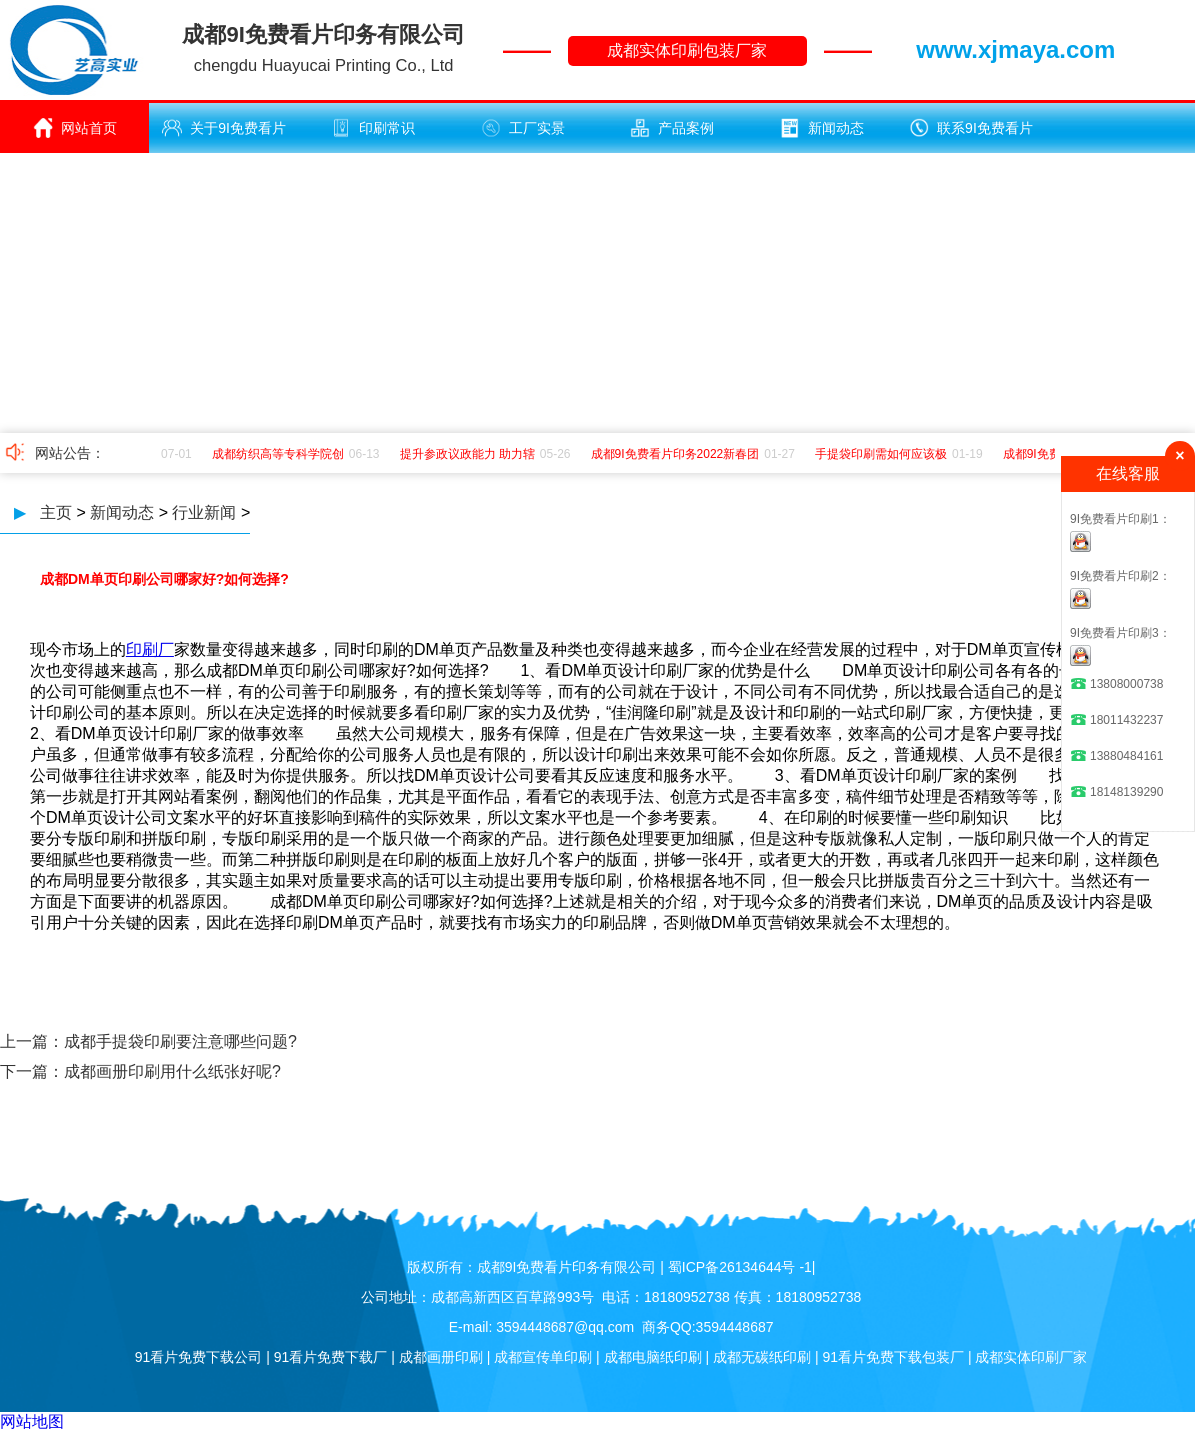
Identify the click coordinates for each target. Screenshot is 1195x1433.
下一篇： (32, 1071)
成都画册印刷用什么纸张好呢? (172, 1071)
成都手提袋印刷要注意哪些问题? (180, 1041)
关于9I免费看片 (224, 128)
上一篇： (32, 1041)
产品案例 (672, 128)
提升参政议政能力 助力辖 (470, 454)
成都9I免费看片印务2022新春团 (678, 454)
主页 (56, 512)
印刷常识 (373, 128)
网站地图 (32, 1421)
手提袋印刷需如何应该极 (884, 454)
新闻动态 (822, 128)
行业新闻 (204, 512)
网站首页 (75, 128)
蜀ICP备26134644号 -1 (740, 1267)
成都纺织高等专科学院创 (281, 454)
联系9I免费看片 (971, 128)
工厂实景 (523, 128)
